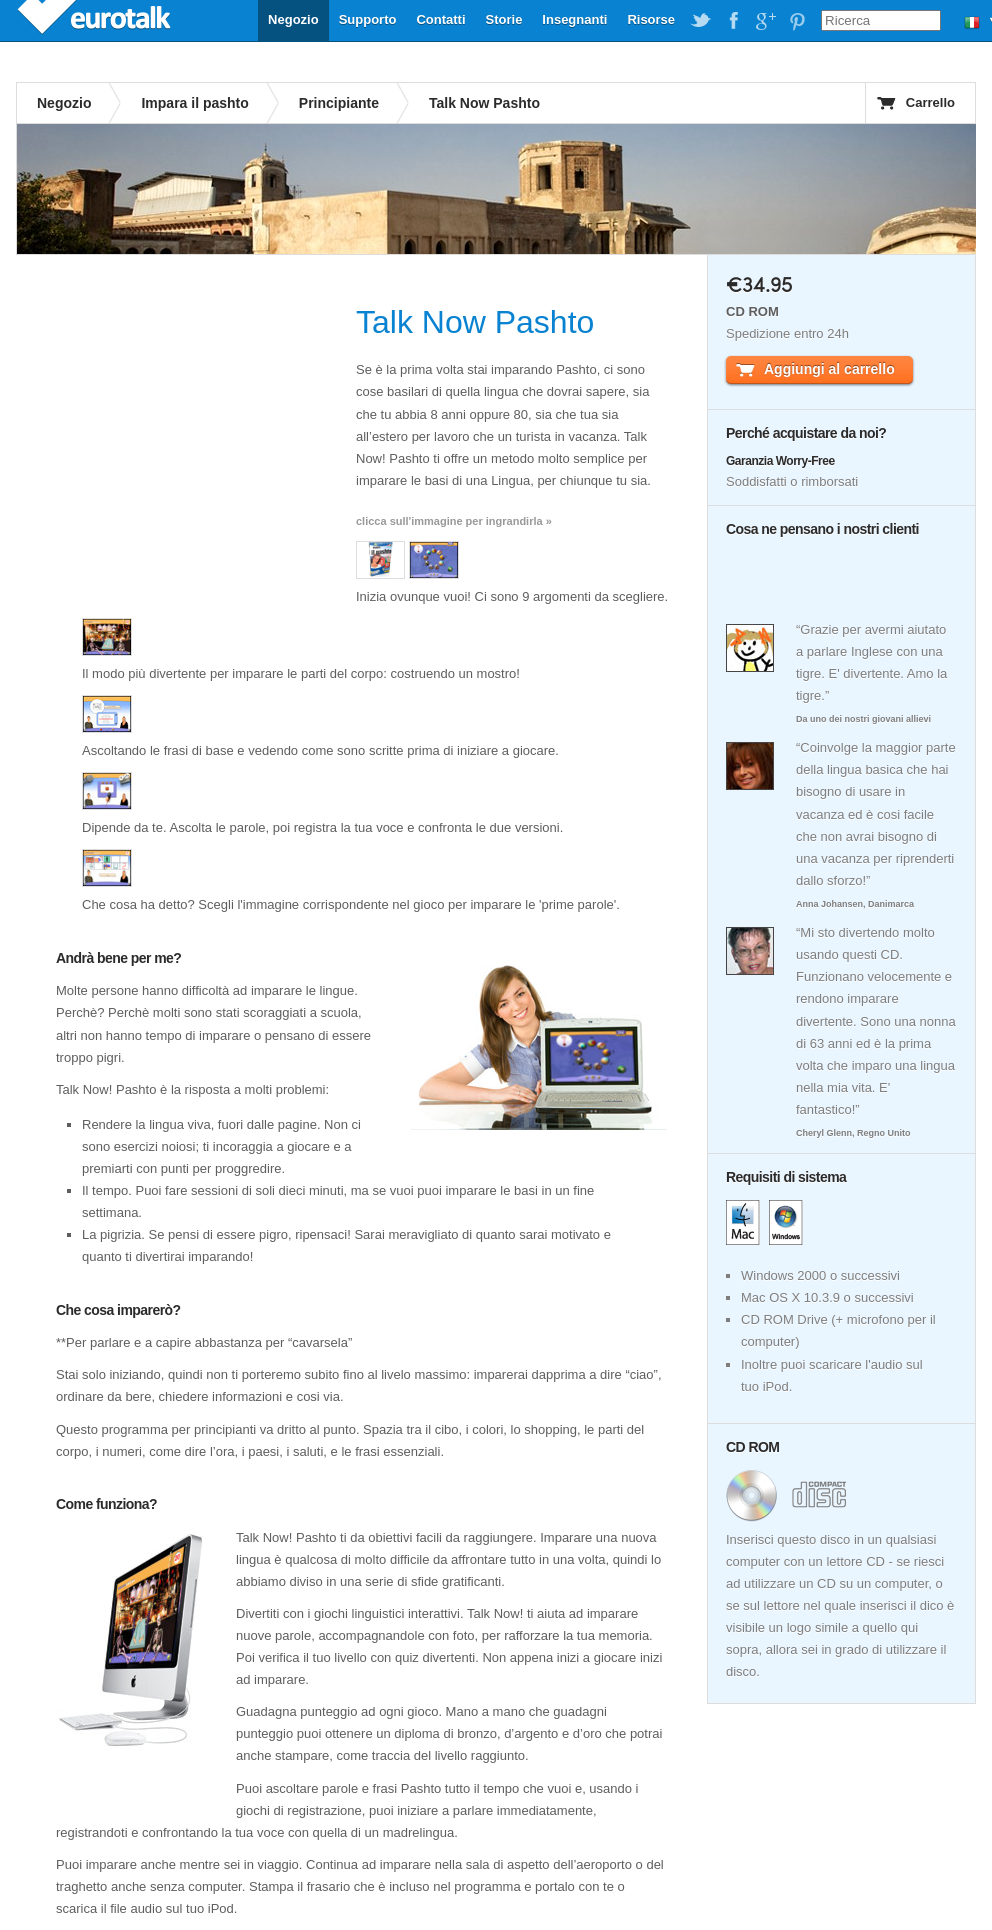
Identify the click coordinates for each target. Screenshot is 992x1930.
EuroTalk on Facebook (733, 21)
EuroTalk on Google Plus (765, 21)
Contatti (440, 19)
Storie (504, 19)
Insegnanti (574, 19)
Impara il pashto (194, 103)
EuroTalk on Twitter (701, 21)
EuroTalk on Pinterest (797, 21)
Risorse (651, 19)
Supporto (368, 19)
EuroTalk (96, 20)
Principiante (339, 103)
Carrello (930, 102)
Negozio (293, 19)
